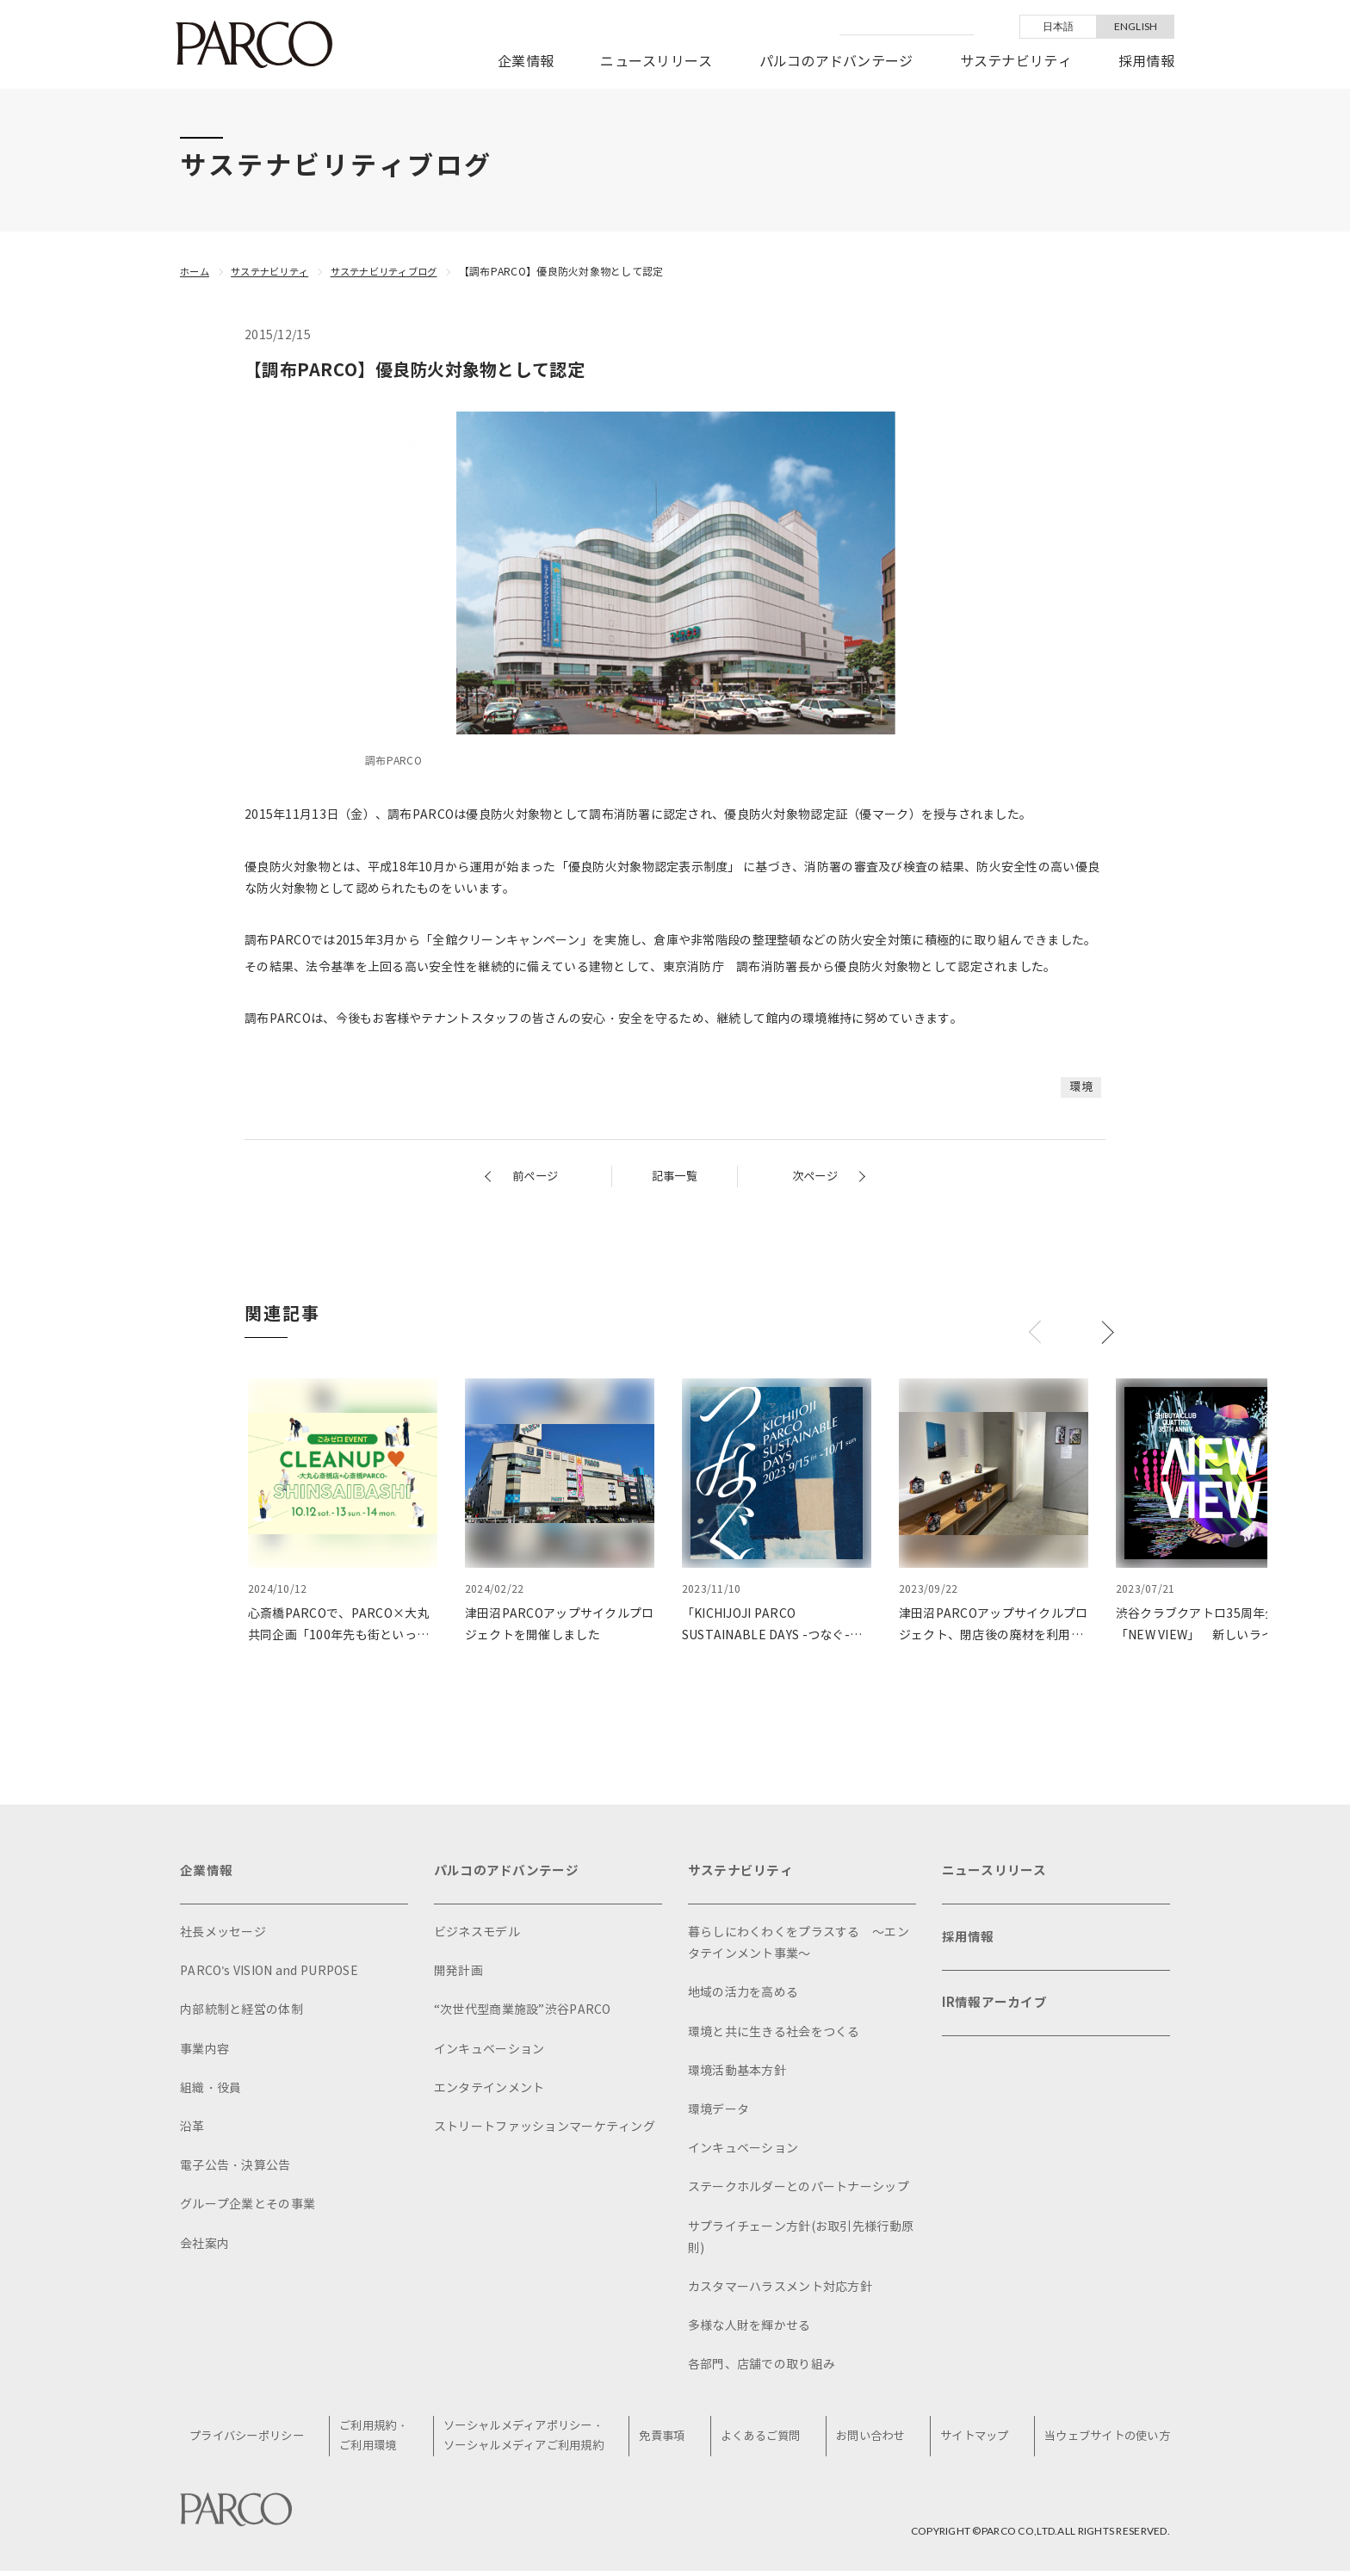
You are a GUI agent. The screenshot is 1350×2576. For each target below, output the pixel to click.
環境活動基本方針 (737, 2074)
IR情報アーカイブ (998, 2015)
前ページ (536, 1176)
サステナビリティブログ (398, 271)
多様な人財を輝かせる (749, 2329)
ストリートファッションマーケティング (544, 2130)
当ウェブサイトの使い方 (1102, 2440)
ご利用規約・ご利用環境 (381, 2440)
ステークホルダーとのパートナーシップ (798, 2190)
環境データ (718, 2113)
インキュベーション (489, 2053)
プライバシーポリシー (256, 2440)
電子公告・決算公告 (235, 2169)
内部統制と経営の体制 (241, 2013)
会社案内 (204, 2247)
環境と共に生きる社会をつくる (774, 2035)
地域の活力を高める (743, 1996)
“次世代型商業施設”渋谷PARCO (522, 2013)
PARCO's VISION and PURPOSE (269, 1974)
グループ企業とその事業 (247, 2208)
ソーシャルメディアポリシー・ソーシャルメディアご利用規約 (531, 2440)
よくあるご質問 (764, 2440)
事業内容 (204, 2053)
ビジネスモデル (477, 1936)
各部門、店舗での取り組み (761, 2368)
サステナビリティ (1016, 61)
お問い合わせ (870, 2440)
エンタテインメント (489, 2091)
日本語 (1058, 26)
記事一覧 (674, 1176)
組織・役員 (210, 2091)
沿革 (192, 2130)
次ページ (813, 1176)
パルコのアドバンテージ (836, 61)
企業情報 (526, 61)
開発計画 (458, 1974)
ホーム (196, 271)
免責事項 (668, 2440)
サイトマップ (971, 2440)
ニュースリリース (656, 61)
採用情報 (1146, 61)
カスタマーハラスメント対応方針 (780, 2290)
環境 (1080, 1087)
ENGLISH (1136, 26)
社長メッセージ (223, 1936)
